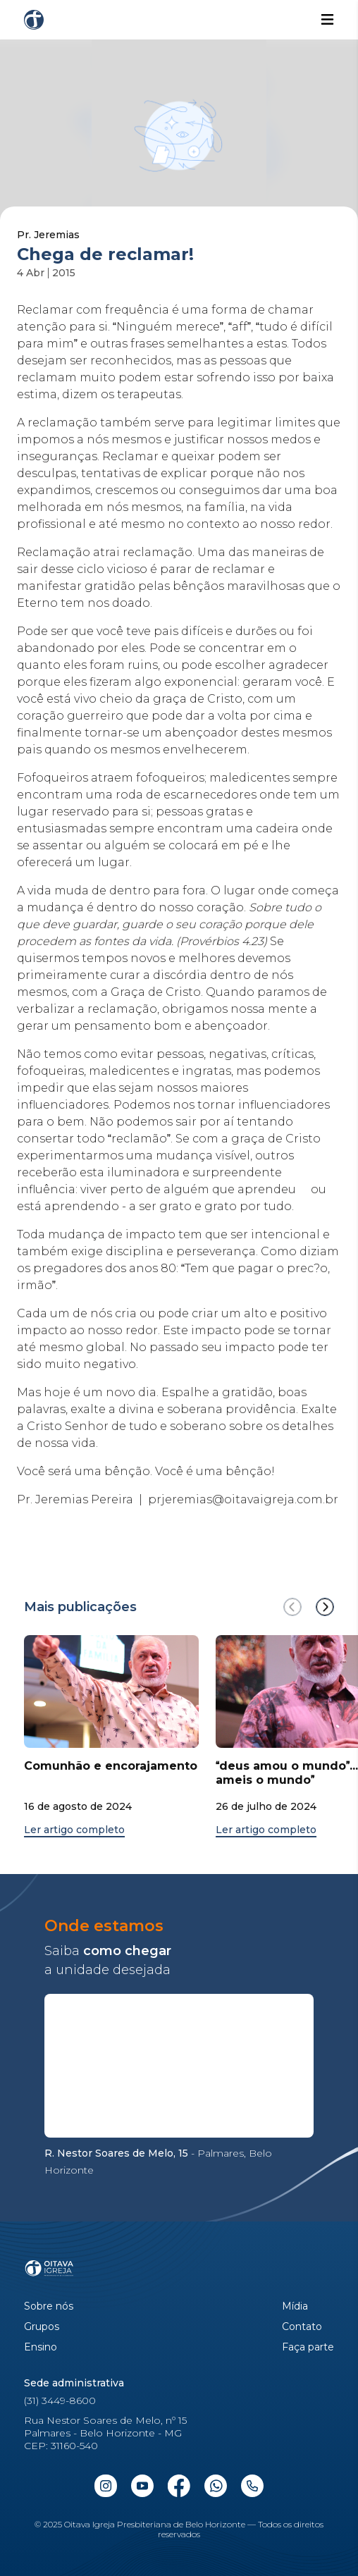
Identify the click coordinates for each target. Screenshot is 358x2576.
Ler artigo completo (74, 1830)
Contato (302, 2327)
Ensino (40, 2347)
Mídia (295, 2306)
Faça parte (308, 2347)
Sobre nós (48, 2306)
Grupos (41, 2327)
